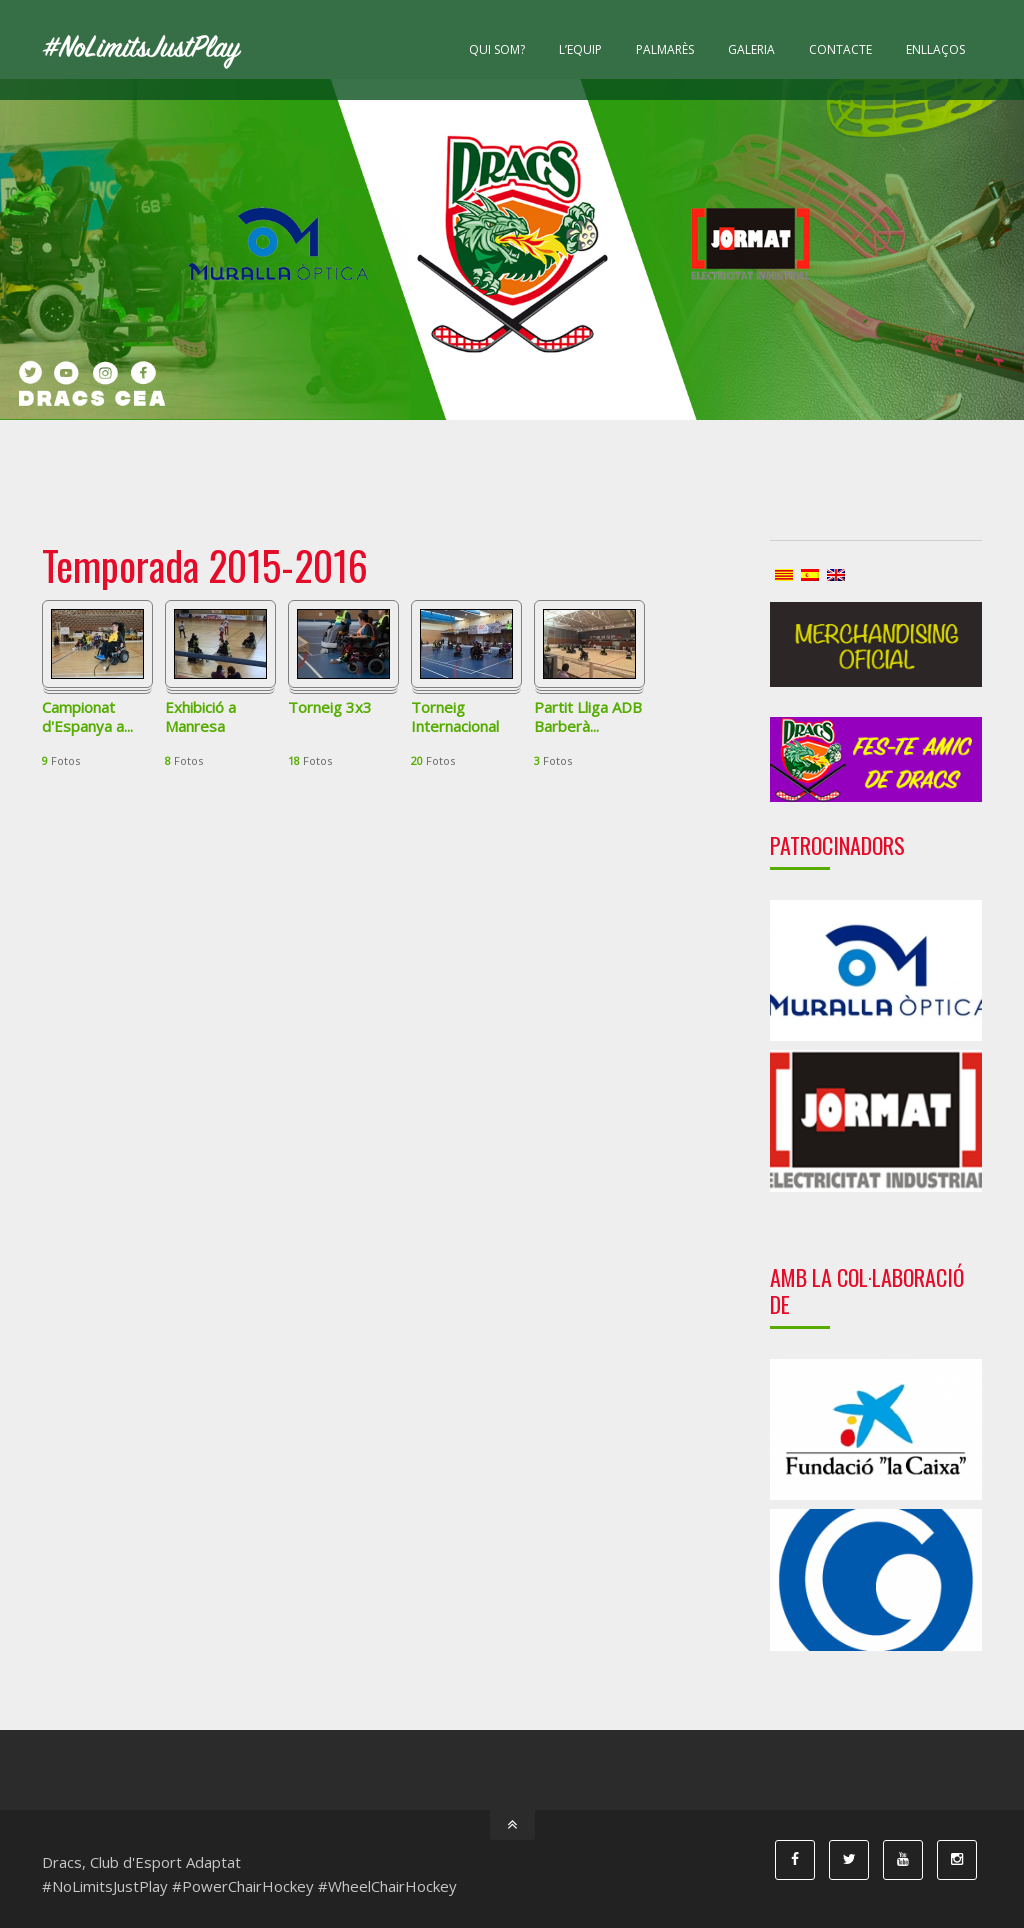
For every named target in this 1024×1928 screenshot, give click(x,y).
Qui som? (497, 49)
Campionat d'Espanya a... (87, 717)
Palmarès (665, 49)
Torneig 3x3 (330, 707)
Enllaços (935, 49)
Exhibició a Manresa (200, 717)
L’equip (580, 49)
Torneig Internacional (455, 717)
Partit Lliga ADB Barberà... (588, 717)
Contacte (840, 49)
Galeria (751, 49)
